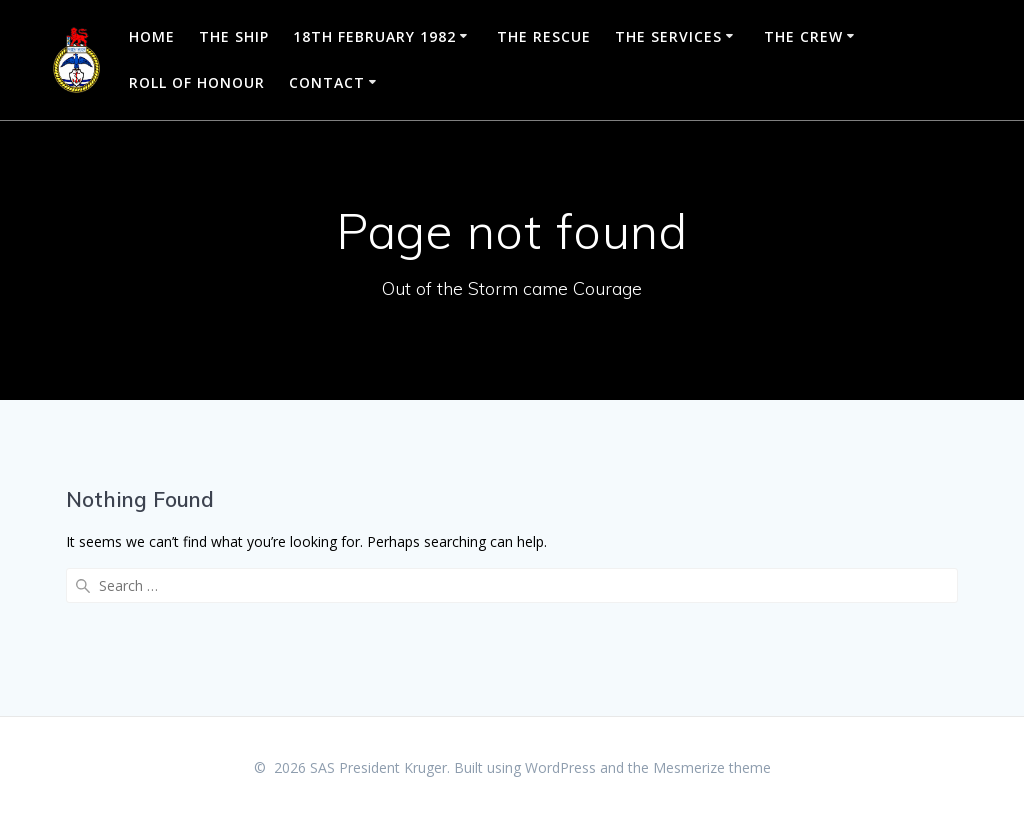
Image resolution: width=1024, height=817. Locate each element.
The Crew (803, 36)
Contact (327, 82)
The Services (668, 36)
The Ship (234, 36)
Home (152, 36)
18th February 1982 (374, 36)
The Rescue (544, 36)
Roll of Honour (197, 82)
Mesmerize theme (712, 767)
